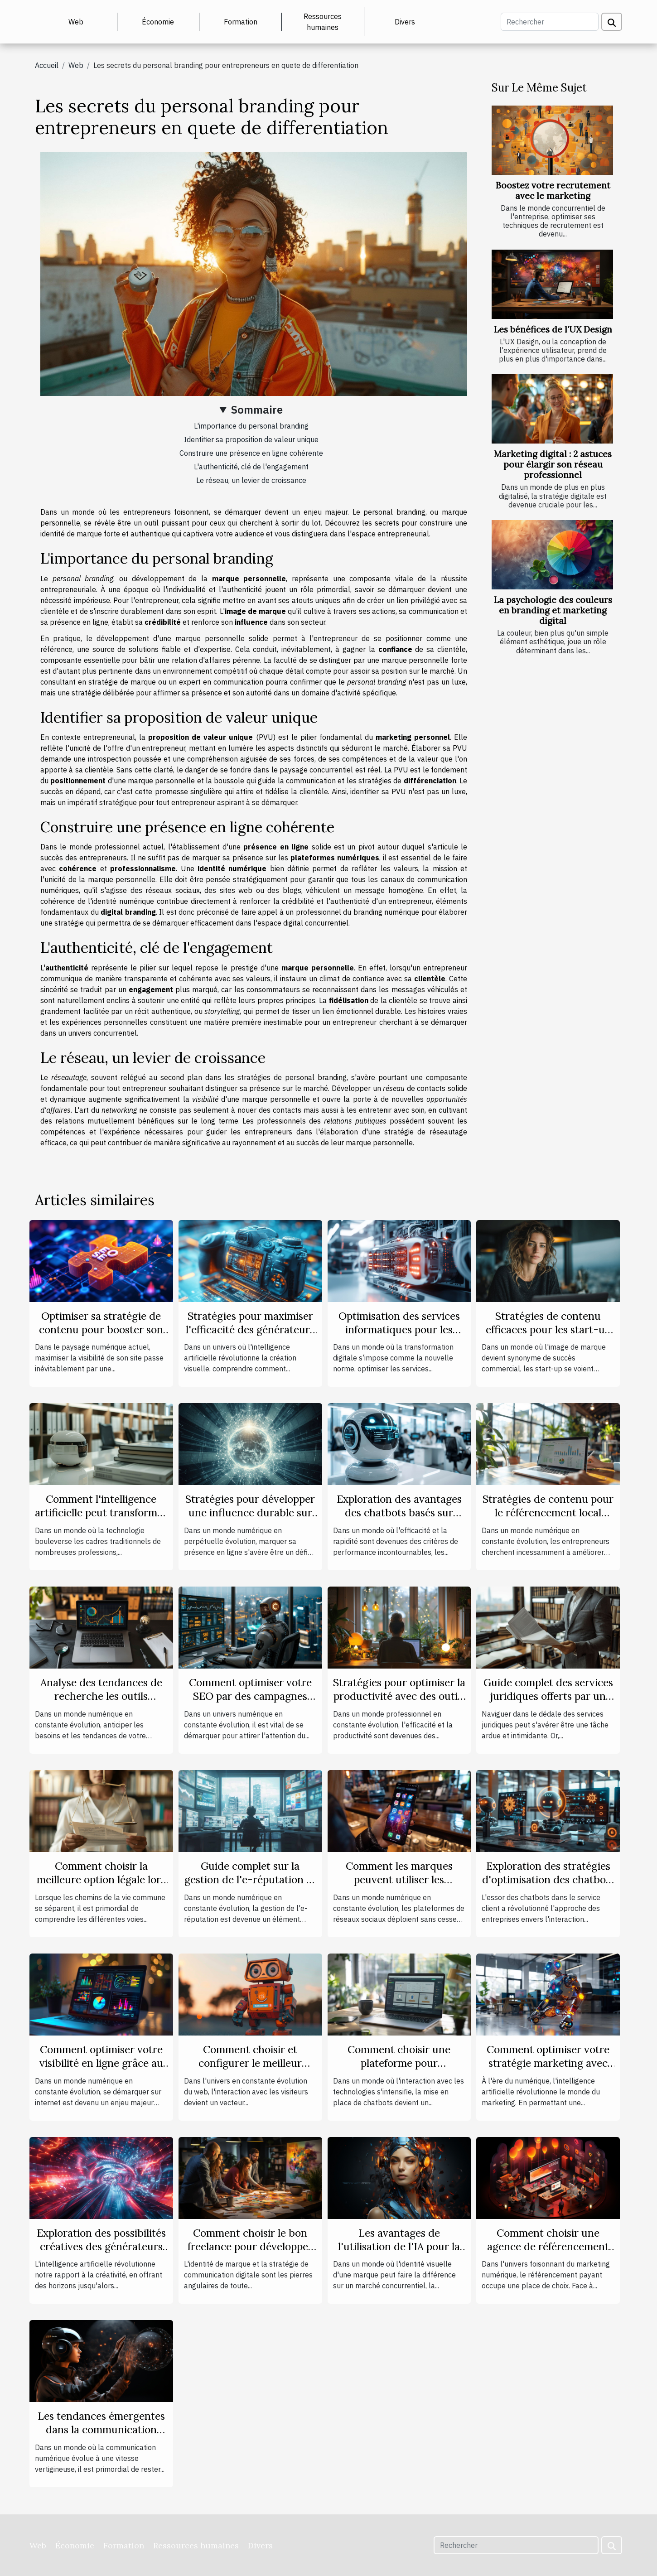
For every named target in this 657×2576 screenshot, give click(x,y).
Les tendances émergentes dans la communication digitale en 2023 (101, 2429)
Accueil (46, 65)
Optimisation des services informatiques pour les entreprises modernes (399, 1329)
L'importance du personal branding (251, 425)
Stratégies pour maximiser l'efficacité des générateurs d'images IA (250, 1329)
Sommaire (257, 409)
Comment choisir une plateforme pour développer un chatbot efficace (399, 2070)
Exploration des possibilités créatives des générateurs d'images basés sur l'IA (101, 2246)
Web (75, 21)
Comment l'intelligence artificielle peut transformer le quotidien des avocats (101, 1512)
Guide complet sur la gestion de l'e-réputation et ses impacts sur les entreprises (250, 1886)
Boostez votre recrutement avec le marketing (553, 190)
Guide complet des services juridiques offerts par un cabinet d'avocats (548, 1696)
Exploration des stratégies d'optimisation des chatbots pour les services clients (548, 1879)
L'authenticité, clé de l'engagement (251, 466)
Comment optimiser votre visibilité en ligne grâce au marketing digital (101, 2063)
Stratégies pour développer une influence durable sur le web (250, 1512)
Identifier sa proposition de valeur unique (251, 439)
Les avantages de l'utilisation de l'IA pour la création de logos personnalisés (399, 2253)
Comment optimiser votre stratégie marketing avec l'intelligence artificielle (548, 2063)
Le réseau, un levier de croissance (251, 480)
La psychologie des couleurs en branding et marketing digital (553, 610)
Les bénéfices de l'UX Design (553, 329)
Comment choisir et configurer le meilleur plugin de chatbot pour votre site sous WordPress (250, 2070)
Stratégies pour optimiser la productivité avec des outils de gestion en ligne (399, 1696)
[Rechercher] (550, 22)
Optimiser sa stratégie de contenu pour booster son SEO (101, 1329)
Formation (240, 21)
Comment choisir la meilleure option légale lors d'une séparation (101, 1879)
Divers (405, 21)
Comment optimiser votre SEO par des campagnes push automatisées (250, 1696)
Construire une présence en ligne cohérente (251, 453)
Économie (158, 21)
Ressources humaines (323, 22)
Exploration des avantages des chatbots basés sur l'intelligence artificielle (399, 1512)
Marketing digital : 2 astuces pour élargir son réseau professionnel (553, 464)
